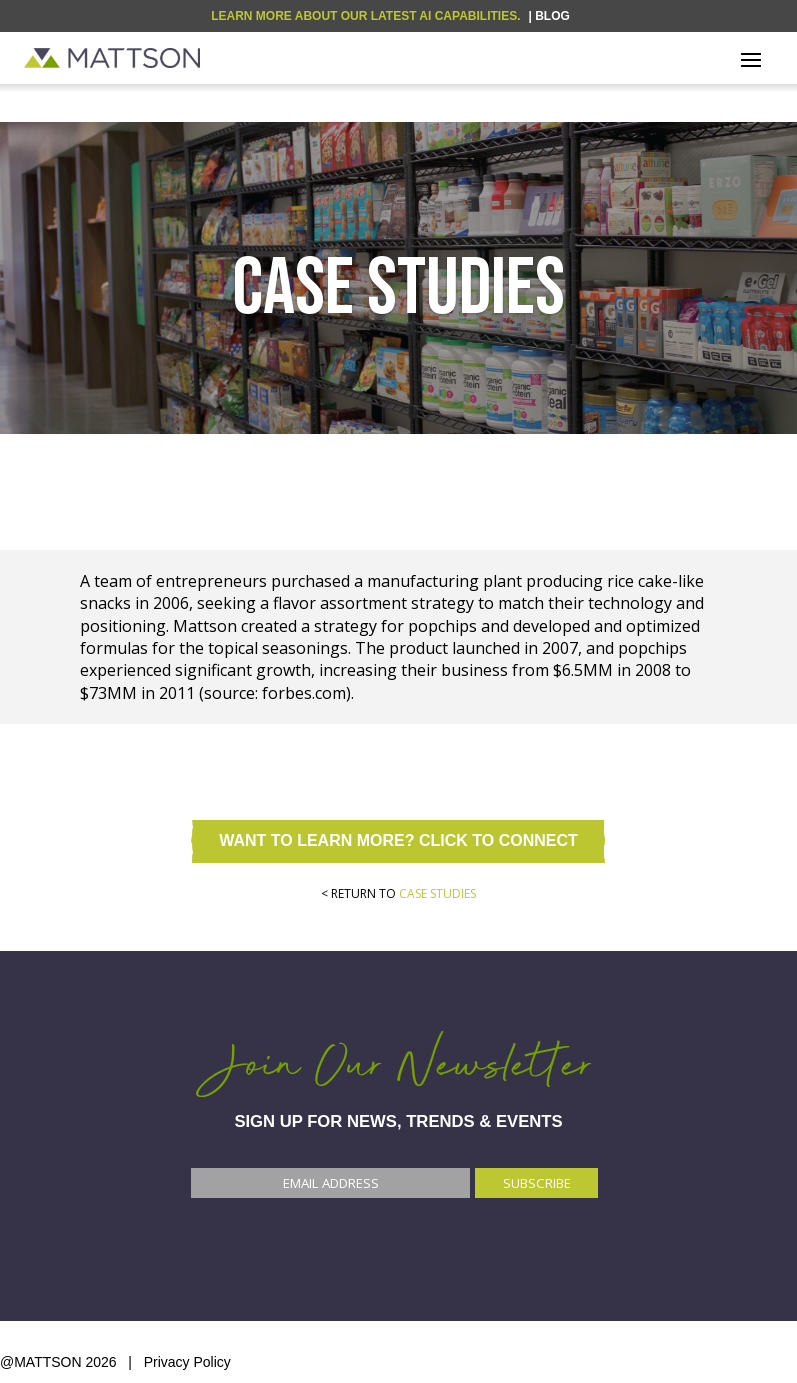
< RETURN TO (398, 893)
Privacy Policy (187, 1362)
